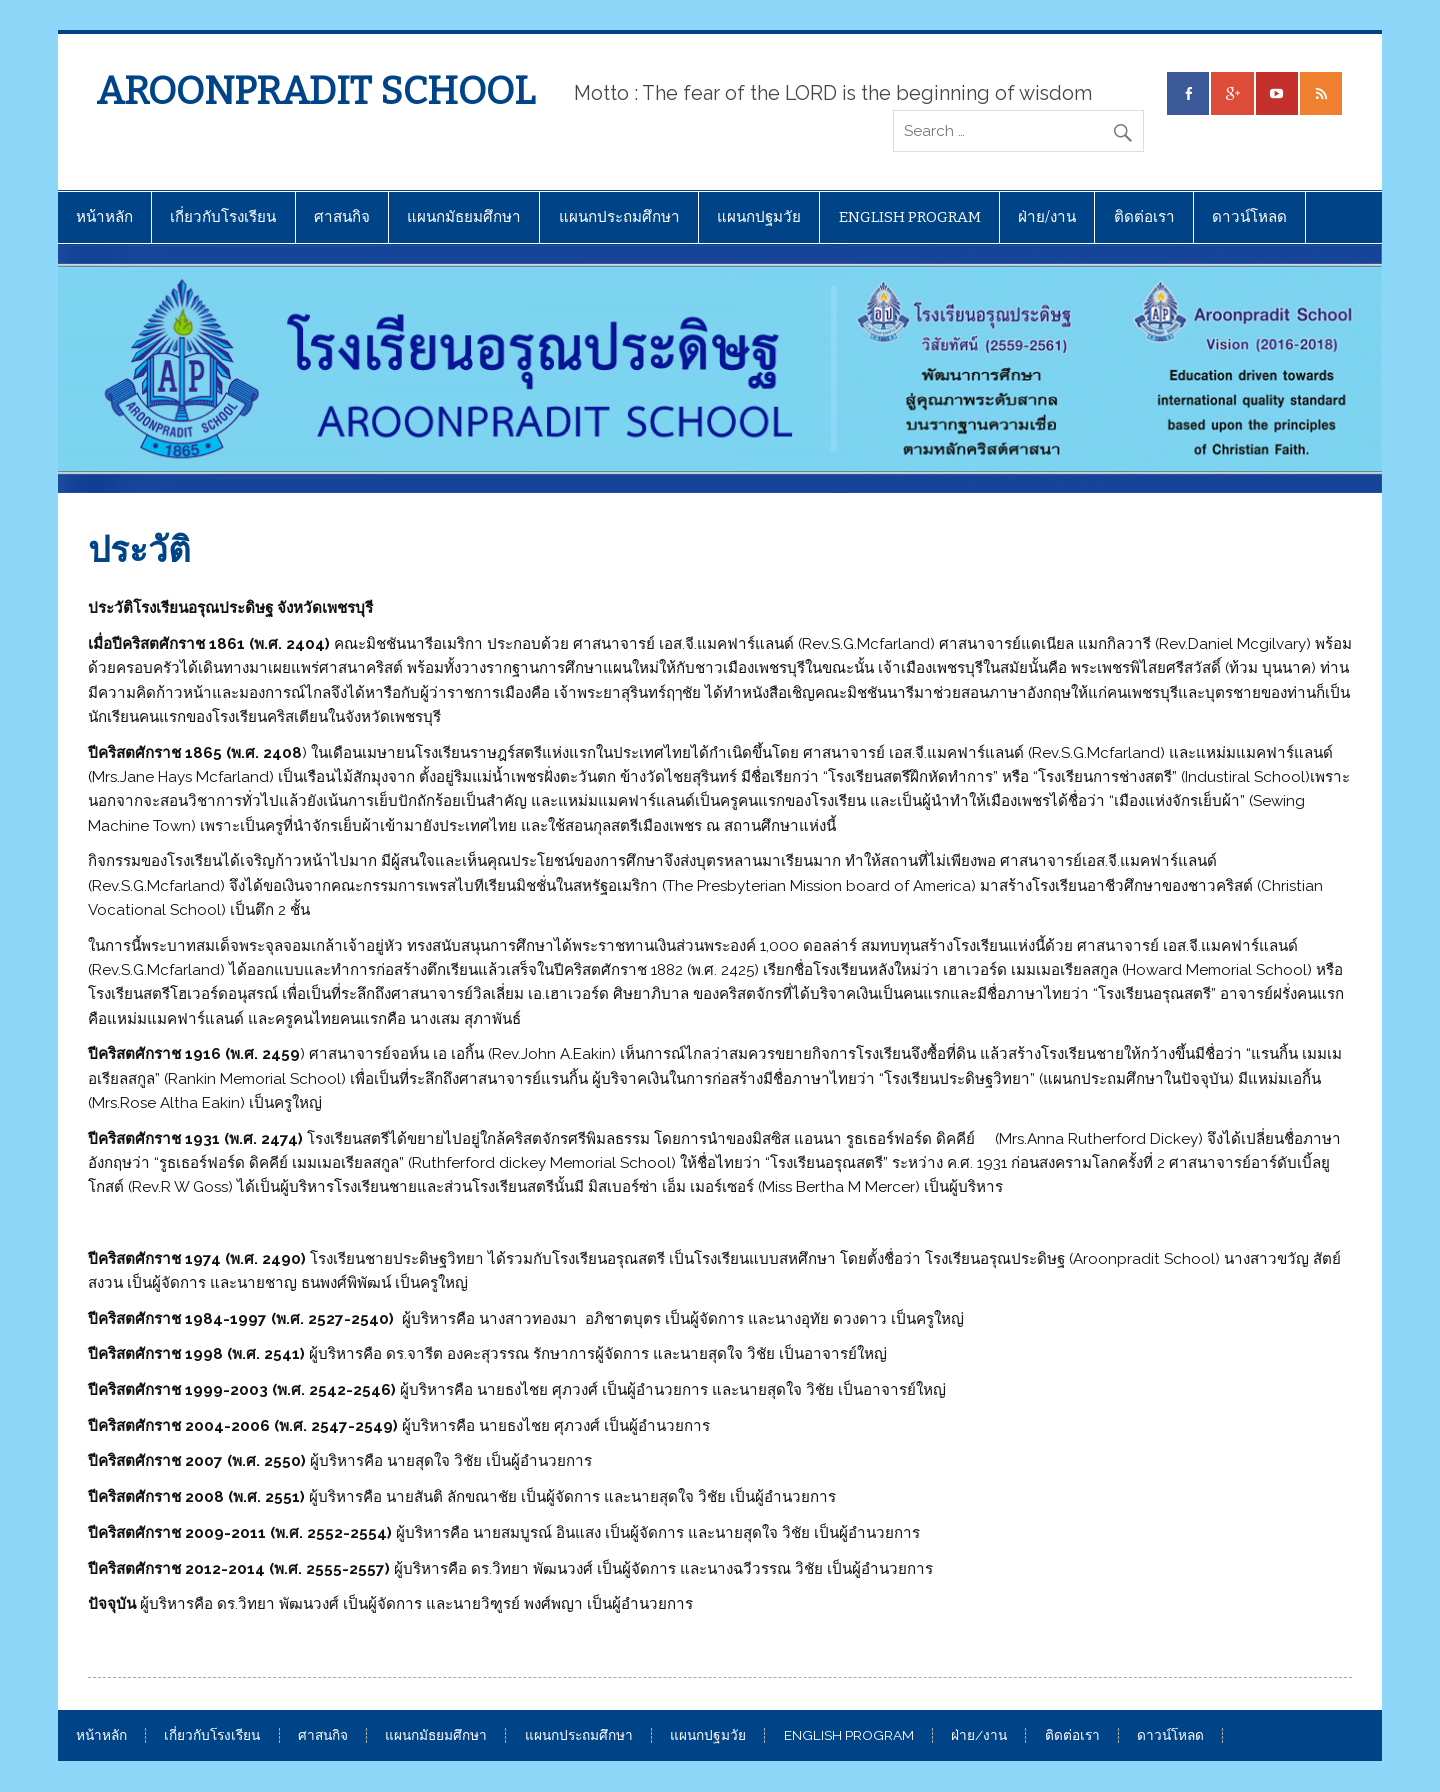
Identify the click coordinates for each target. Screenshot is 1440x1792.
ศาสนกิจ (342, 217)
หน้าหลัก (104, 217)
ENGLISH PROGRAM (910, 217)
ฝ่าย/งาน (1047, 217)
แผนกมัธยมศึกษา (464, 217)
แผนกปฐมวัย (759, 217)
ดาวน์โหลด (1249, 217)
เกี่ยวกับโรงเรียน (223, 217)
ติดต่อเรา (1144, 217)
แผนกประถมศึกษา (619, 217)
